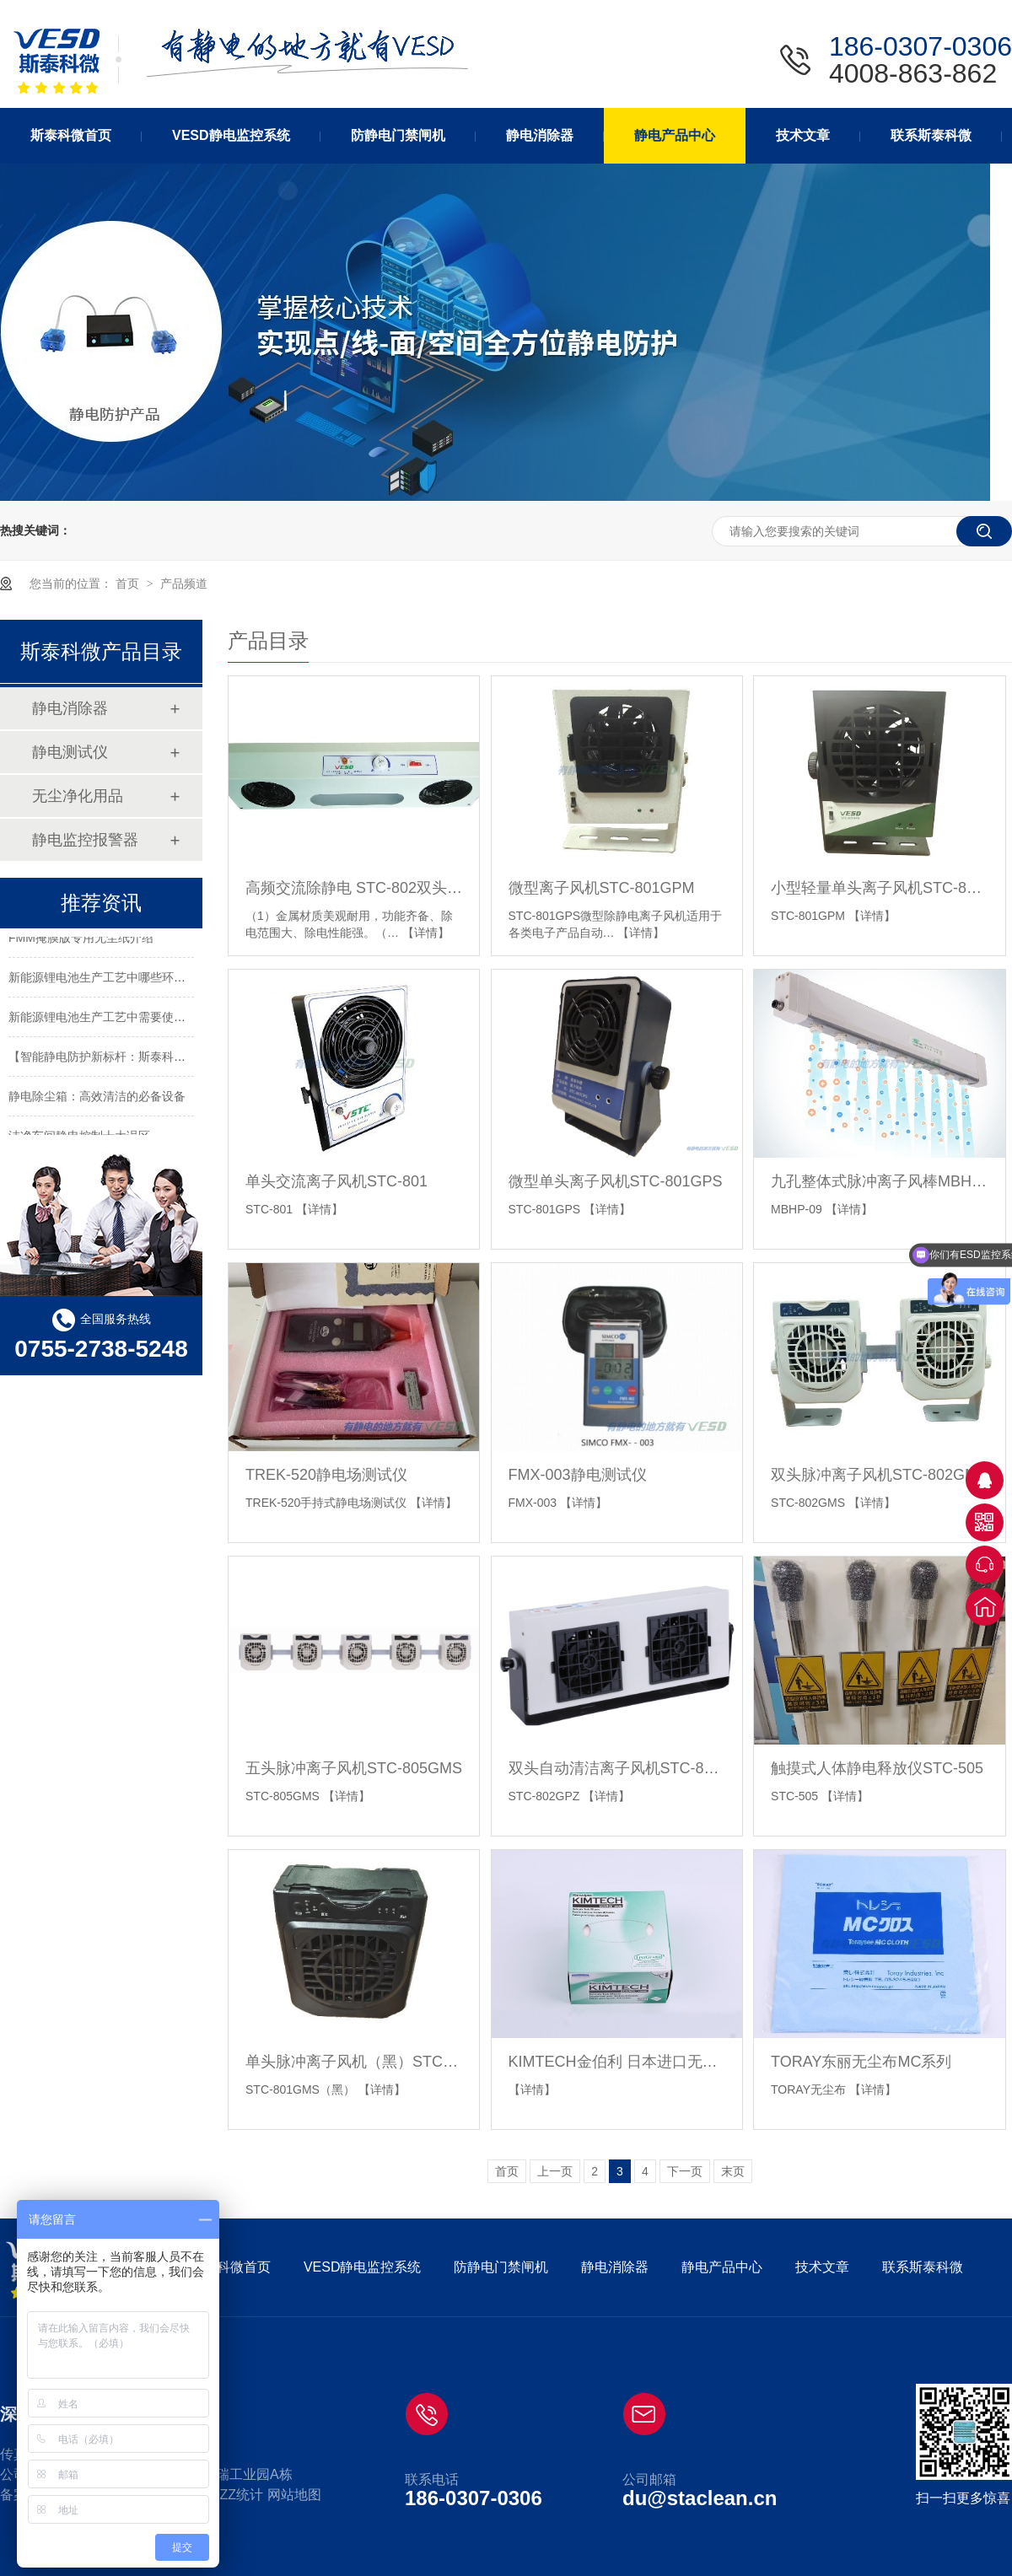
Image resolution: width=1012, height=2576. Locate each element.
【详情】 (425, 932)
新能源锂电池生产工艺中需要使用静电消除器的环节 (144, 1018)
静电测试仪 (70, 752)
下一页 (684, 2171)
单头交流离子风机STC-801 (336, 1181)
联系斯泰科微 (922, 2267)
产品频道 (183, 583)
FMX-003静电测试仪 (578, 1474)
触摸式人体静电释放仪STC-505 (877, 1768)
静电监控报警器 (85, 839)
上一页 (555, 2171)
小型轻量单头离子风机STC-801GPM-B (879, 887)
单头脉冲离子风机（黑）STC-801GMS (353, 2061)
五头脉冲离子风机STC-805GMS (353, 1768)
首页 (129, 583)
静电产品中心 (721, 2267)
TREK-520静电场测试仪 (326, 1474)
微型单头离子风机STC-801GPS (616, 1181)
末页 (733, 2171)
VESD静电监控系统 (363, 2267)
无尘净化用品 (77, 796)
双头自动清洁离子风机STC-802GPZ (617, 1768)
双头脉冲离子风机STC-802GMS (879, 1474)
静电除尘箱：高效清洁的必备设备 (97, 1098)
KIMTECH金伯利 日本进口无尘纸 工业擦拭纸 (617, 2061)
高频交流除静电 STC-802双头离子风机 (353, 887)
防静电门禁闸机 (501, 2267)
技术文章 (822, 2267)
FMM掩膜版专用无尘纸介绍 (80, 939)
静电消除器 (70, 708)
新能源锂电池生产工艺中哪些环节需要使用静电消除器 (150, 979)
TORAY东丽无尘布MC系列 (861, 2061)
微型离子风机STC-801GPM (602, 887)
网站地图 (294, 2494)
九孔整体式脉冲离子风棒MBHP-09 (879, 1181)
